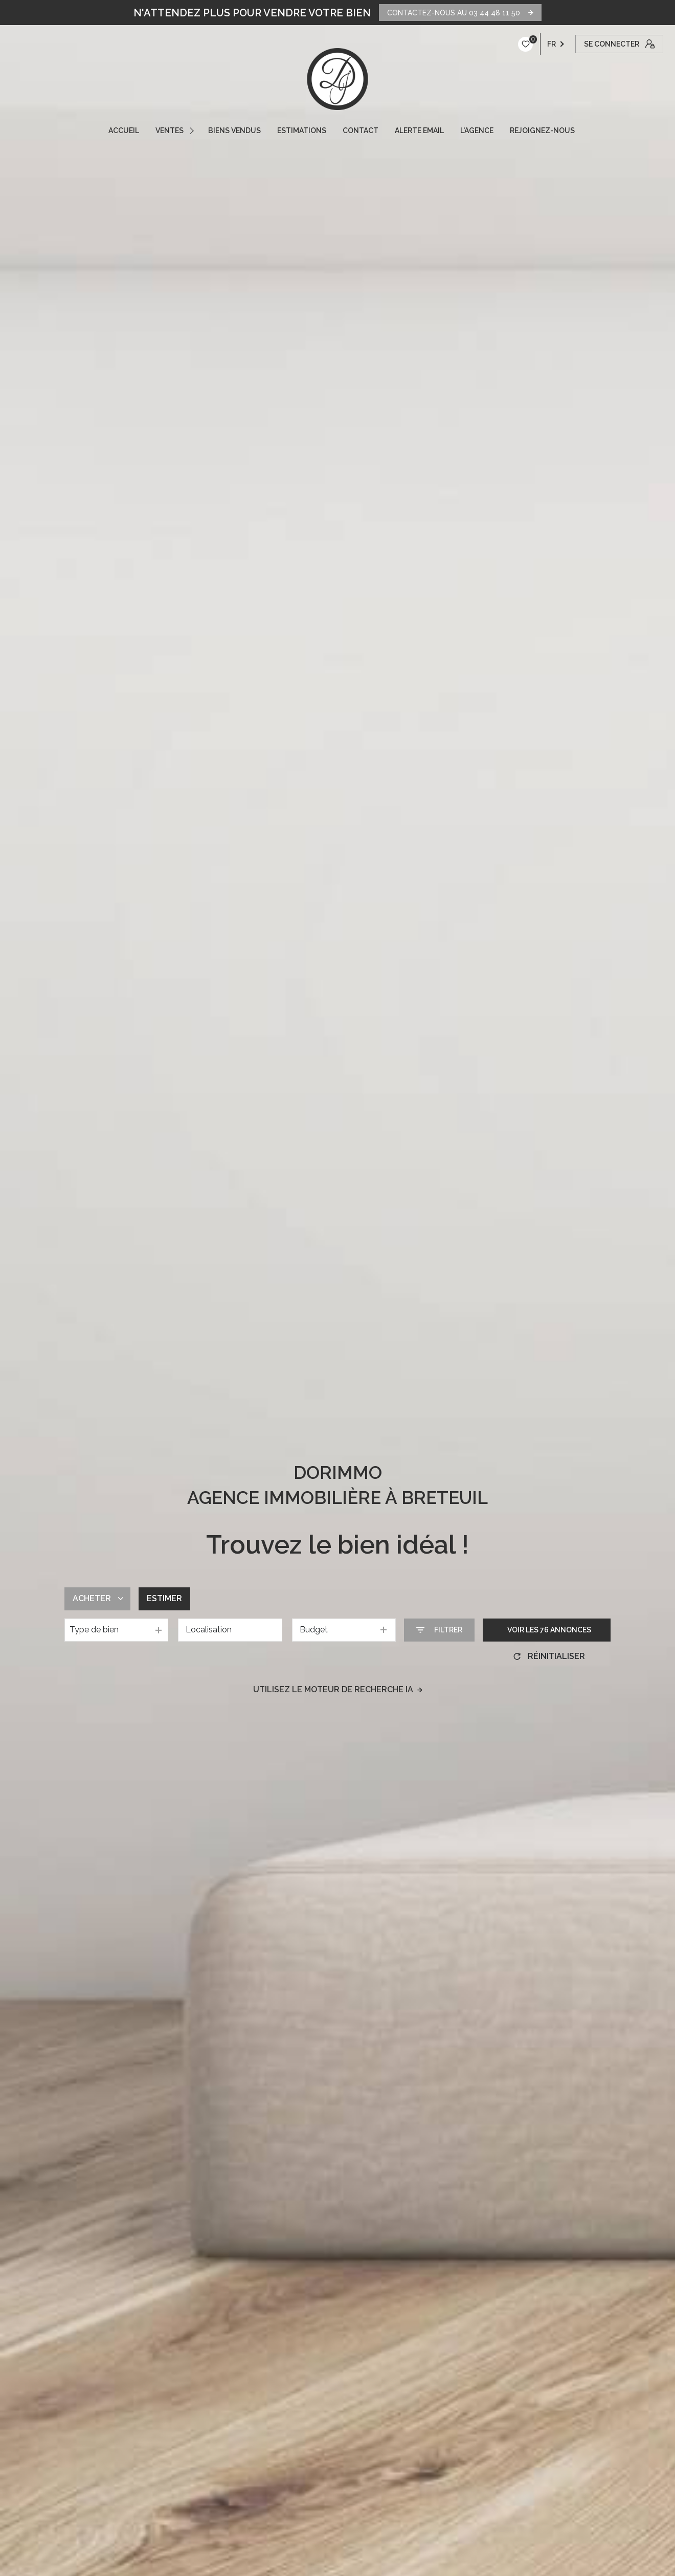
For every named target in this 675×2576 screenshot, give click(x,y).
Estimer (164, 1598)
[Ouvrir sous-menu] (193, 130)
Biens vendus (234, 130)
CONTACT (360, 130)
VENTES (169, 130)
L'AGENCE (476, 130)
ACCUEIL (123, 130)
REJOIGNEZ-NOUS (542, 130)
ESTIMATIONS (301, 130)
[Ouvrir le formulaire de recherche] (439, 1630)
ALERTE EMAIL (419, 130)
